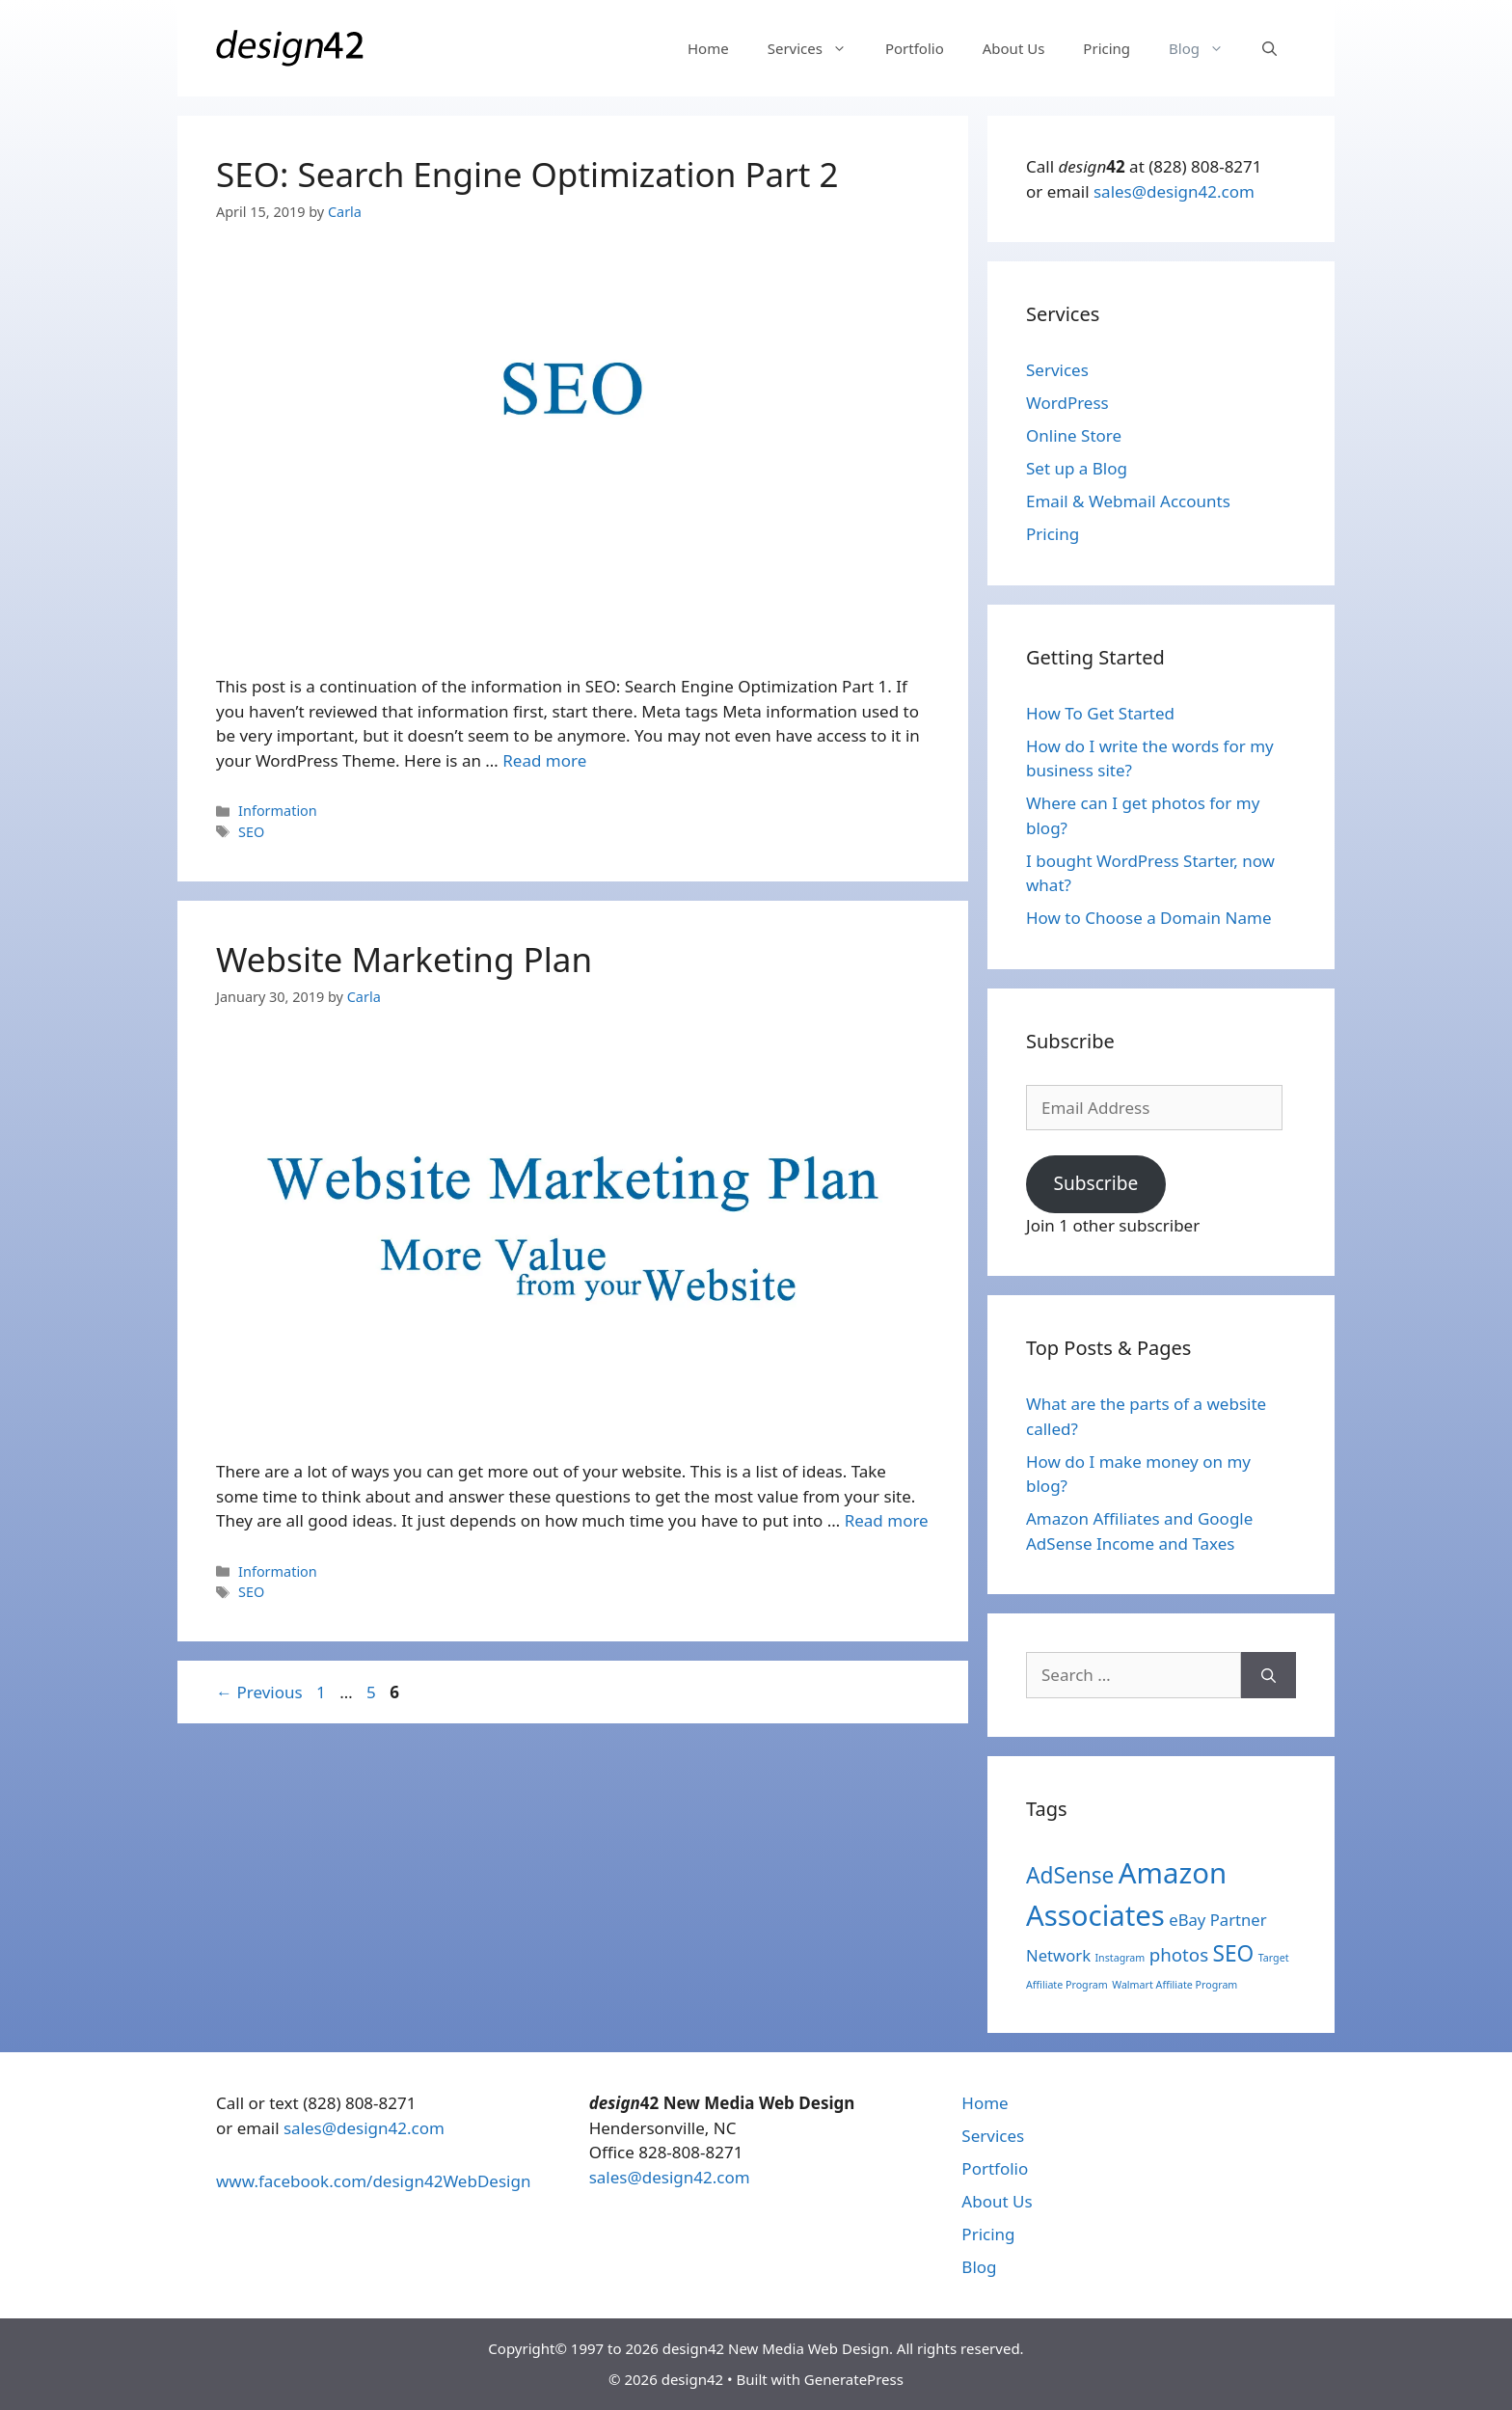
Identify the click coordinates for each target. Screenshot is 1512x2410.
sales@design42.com (1174, 191)
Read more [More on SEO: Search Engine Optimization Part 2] (544, 760)
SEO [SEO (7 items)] (1234, 1953)
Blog (1206, 48)
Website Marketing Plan (404, 959)
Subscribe (1095, 1183)
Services (817, 48)
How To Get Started (1100, 713)
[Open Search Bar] (1269, 48)
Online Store (1073, 435)
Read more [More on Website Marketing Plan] (887, 1520)
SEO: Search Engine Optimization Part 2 (527, 174)
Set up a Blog (1076, 468)
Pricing (1106, 48)
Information (277, 810)
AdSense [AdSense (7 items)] (1070, 1875)
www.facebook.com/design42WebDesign (373, 2181)
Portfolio (914, 48)
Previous (259, 1692)
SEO (251, 832)
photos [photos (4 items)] (1178, 1954)
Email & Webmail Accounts (1128, 501)
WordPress (1067, 403)
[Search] (1268, 1675)
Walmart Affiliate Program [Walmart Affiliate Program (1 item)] (1174, 1984)
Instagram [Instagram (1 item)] (1120, 1957)
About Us (1014, 48)
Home (708, 48)
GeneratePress (854, 2379)
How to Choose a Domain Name (1148, 918)
